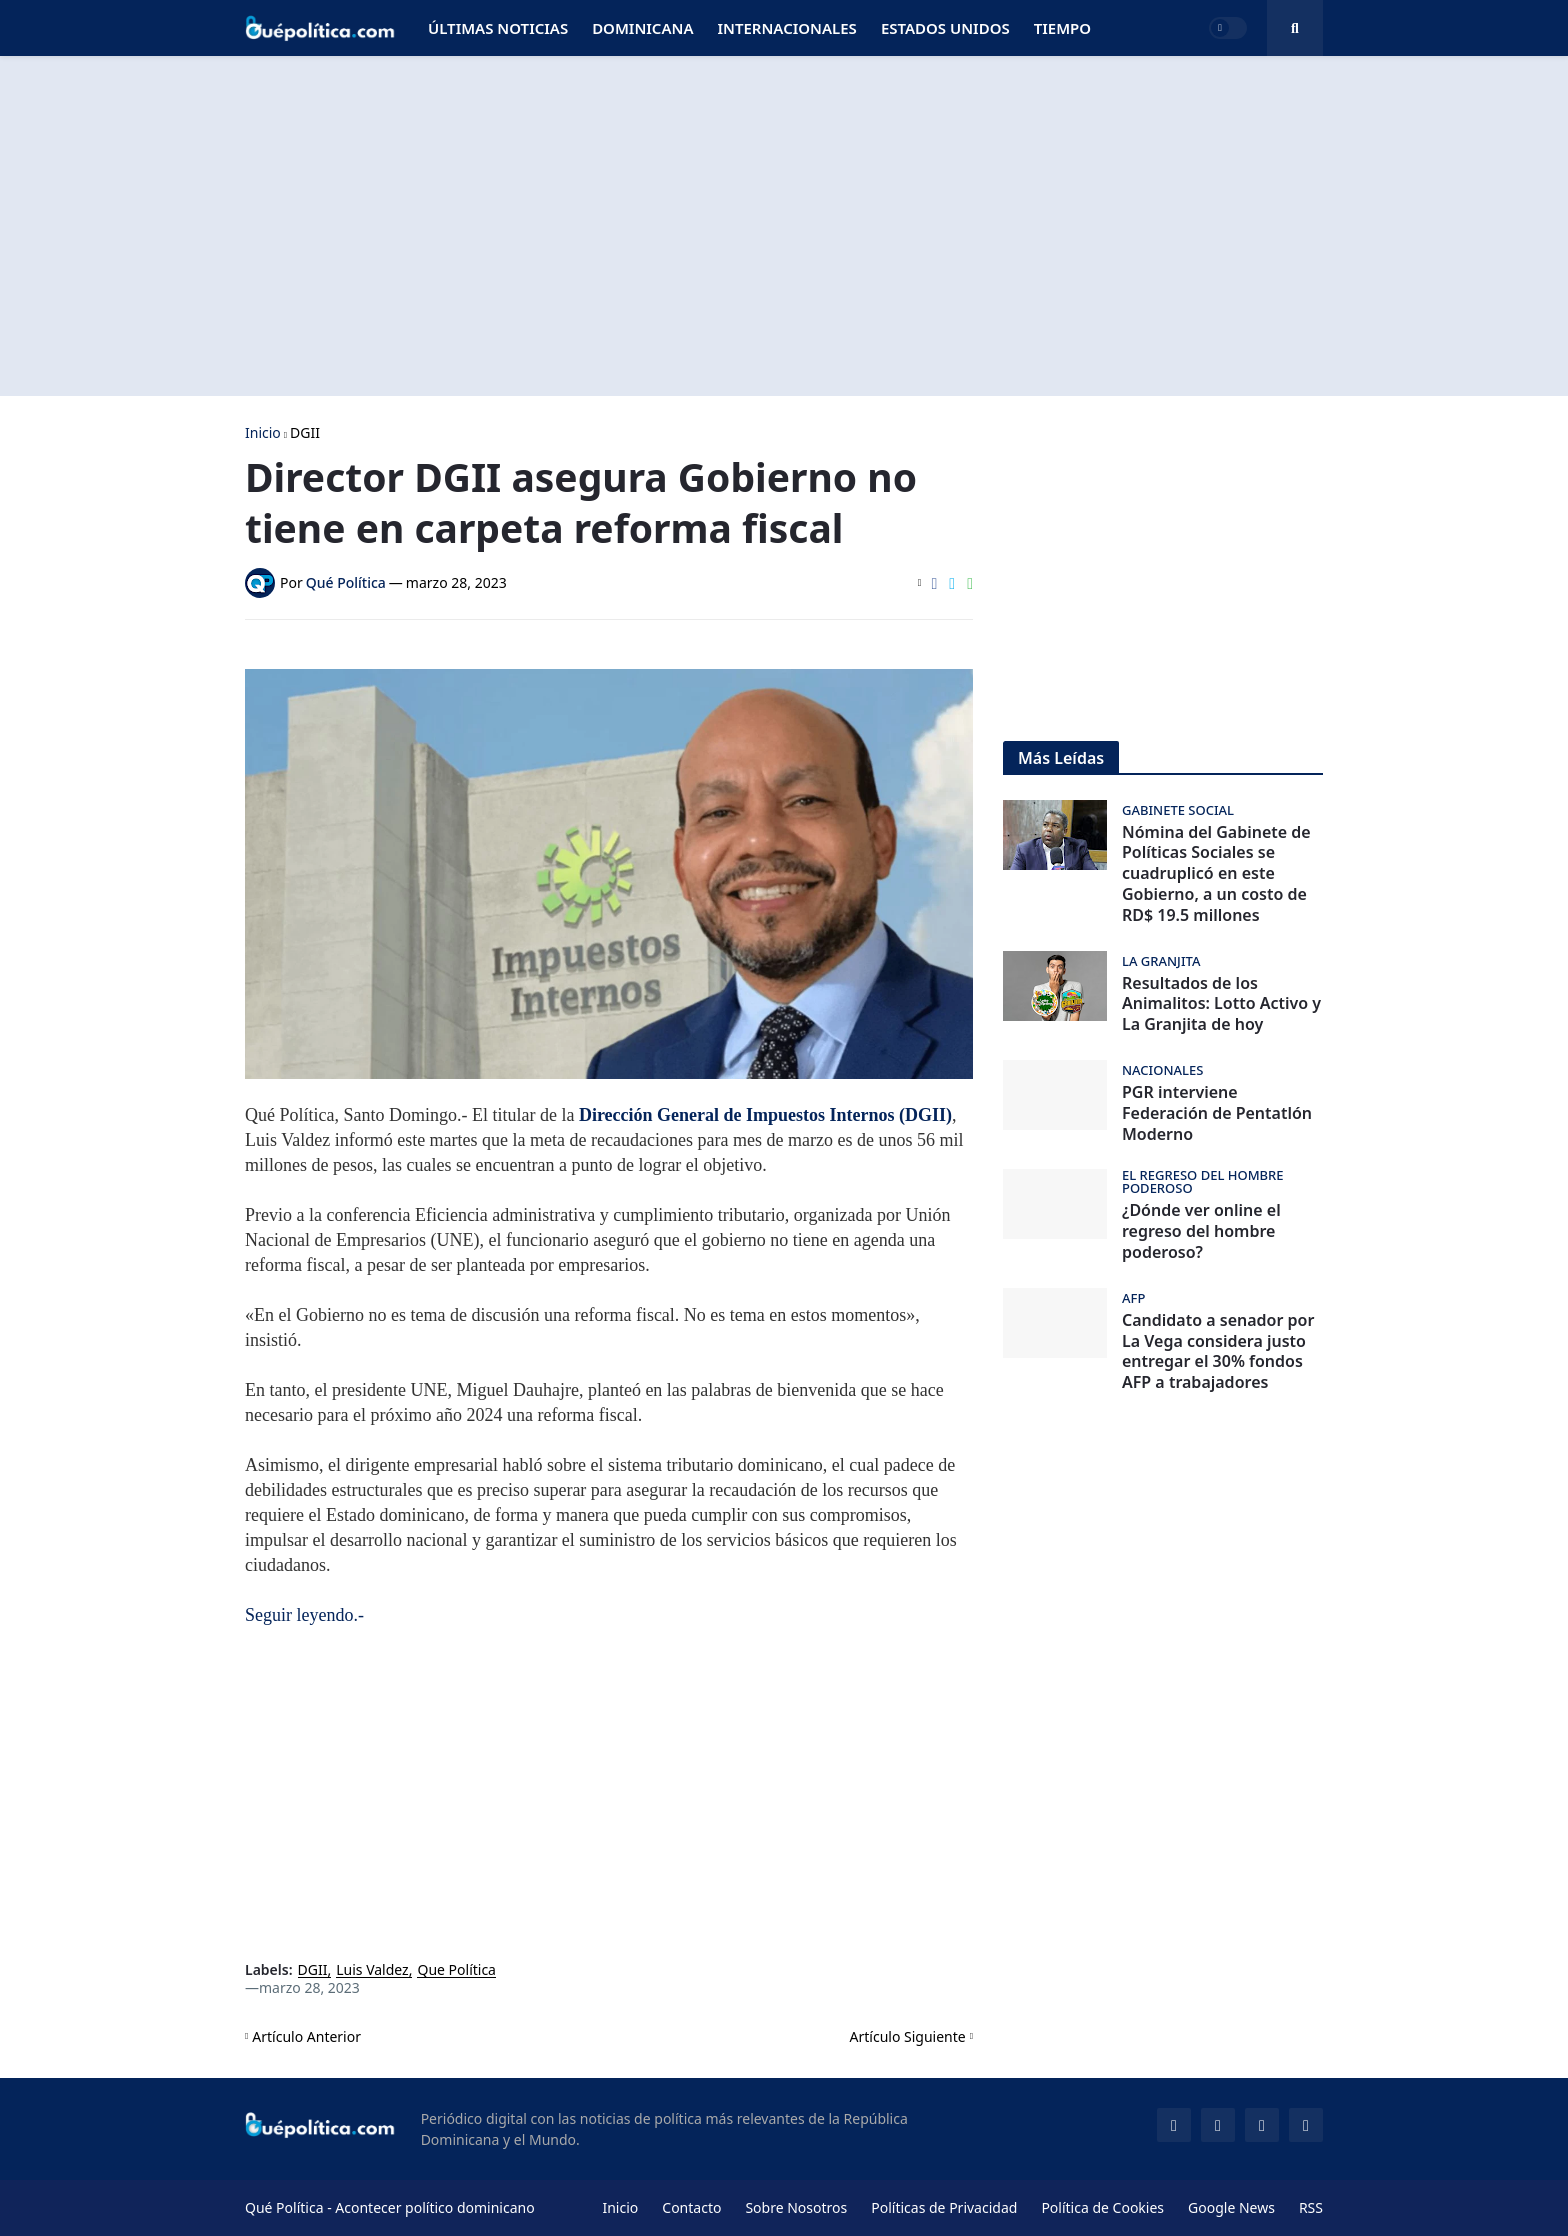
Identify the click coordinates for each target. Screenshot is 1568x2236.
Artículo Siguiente (908, 2036)
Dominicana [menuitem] (642, 28)
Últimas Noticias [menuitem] (498, 28)
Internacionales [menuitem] (786, 28)
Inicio (263, 433)
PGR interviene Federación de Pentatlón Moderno (1217, 1113)
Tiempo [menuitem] (1062, 28)
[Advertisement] (784, 226)
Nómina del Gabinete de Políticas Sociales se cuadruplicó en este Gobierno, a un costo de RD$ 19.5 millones (1216, 874)
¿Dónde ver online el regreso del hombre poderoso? (1201, 1231)
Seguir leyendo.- (304, 1615)
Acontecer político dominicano (434, 2207)
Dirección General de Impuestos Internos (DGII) (765, 1115)
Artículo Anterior (306, 2036)
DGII (305, 433)
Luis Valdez (372, 1970)
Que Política (456, 1970)
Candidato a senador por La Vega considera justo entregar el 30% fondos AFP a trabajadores (1218, 1351)
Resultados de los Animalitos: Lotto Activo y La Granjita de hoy (1221, 1004)
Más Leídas (1061, 758)
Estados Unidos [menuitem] (945, 28)
